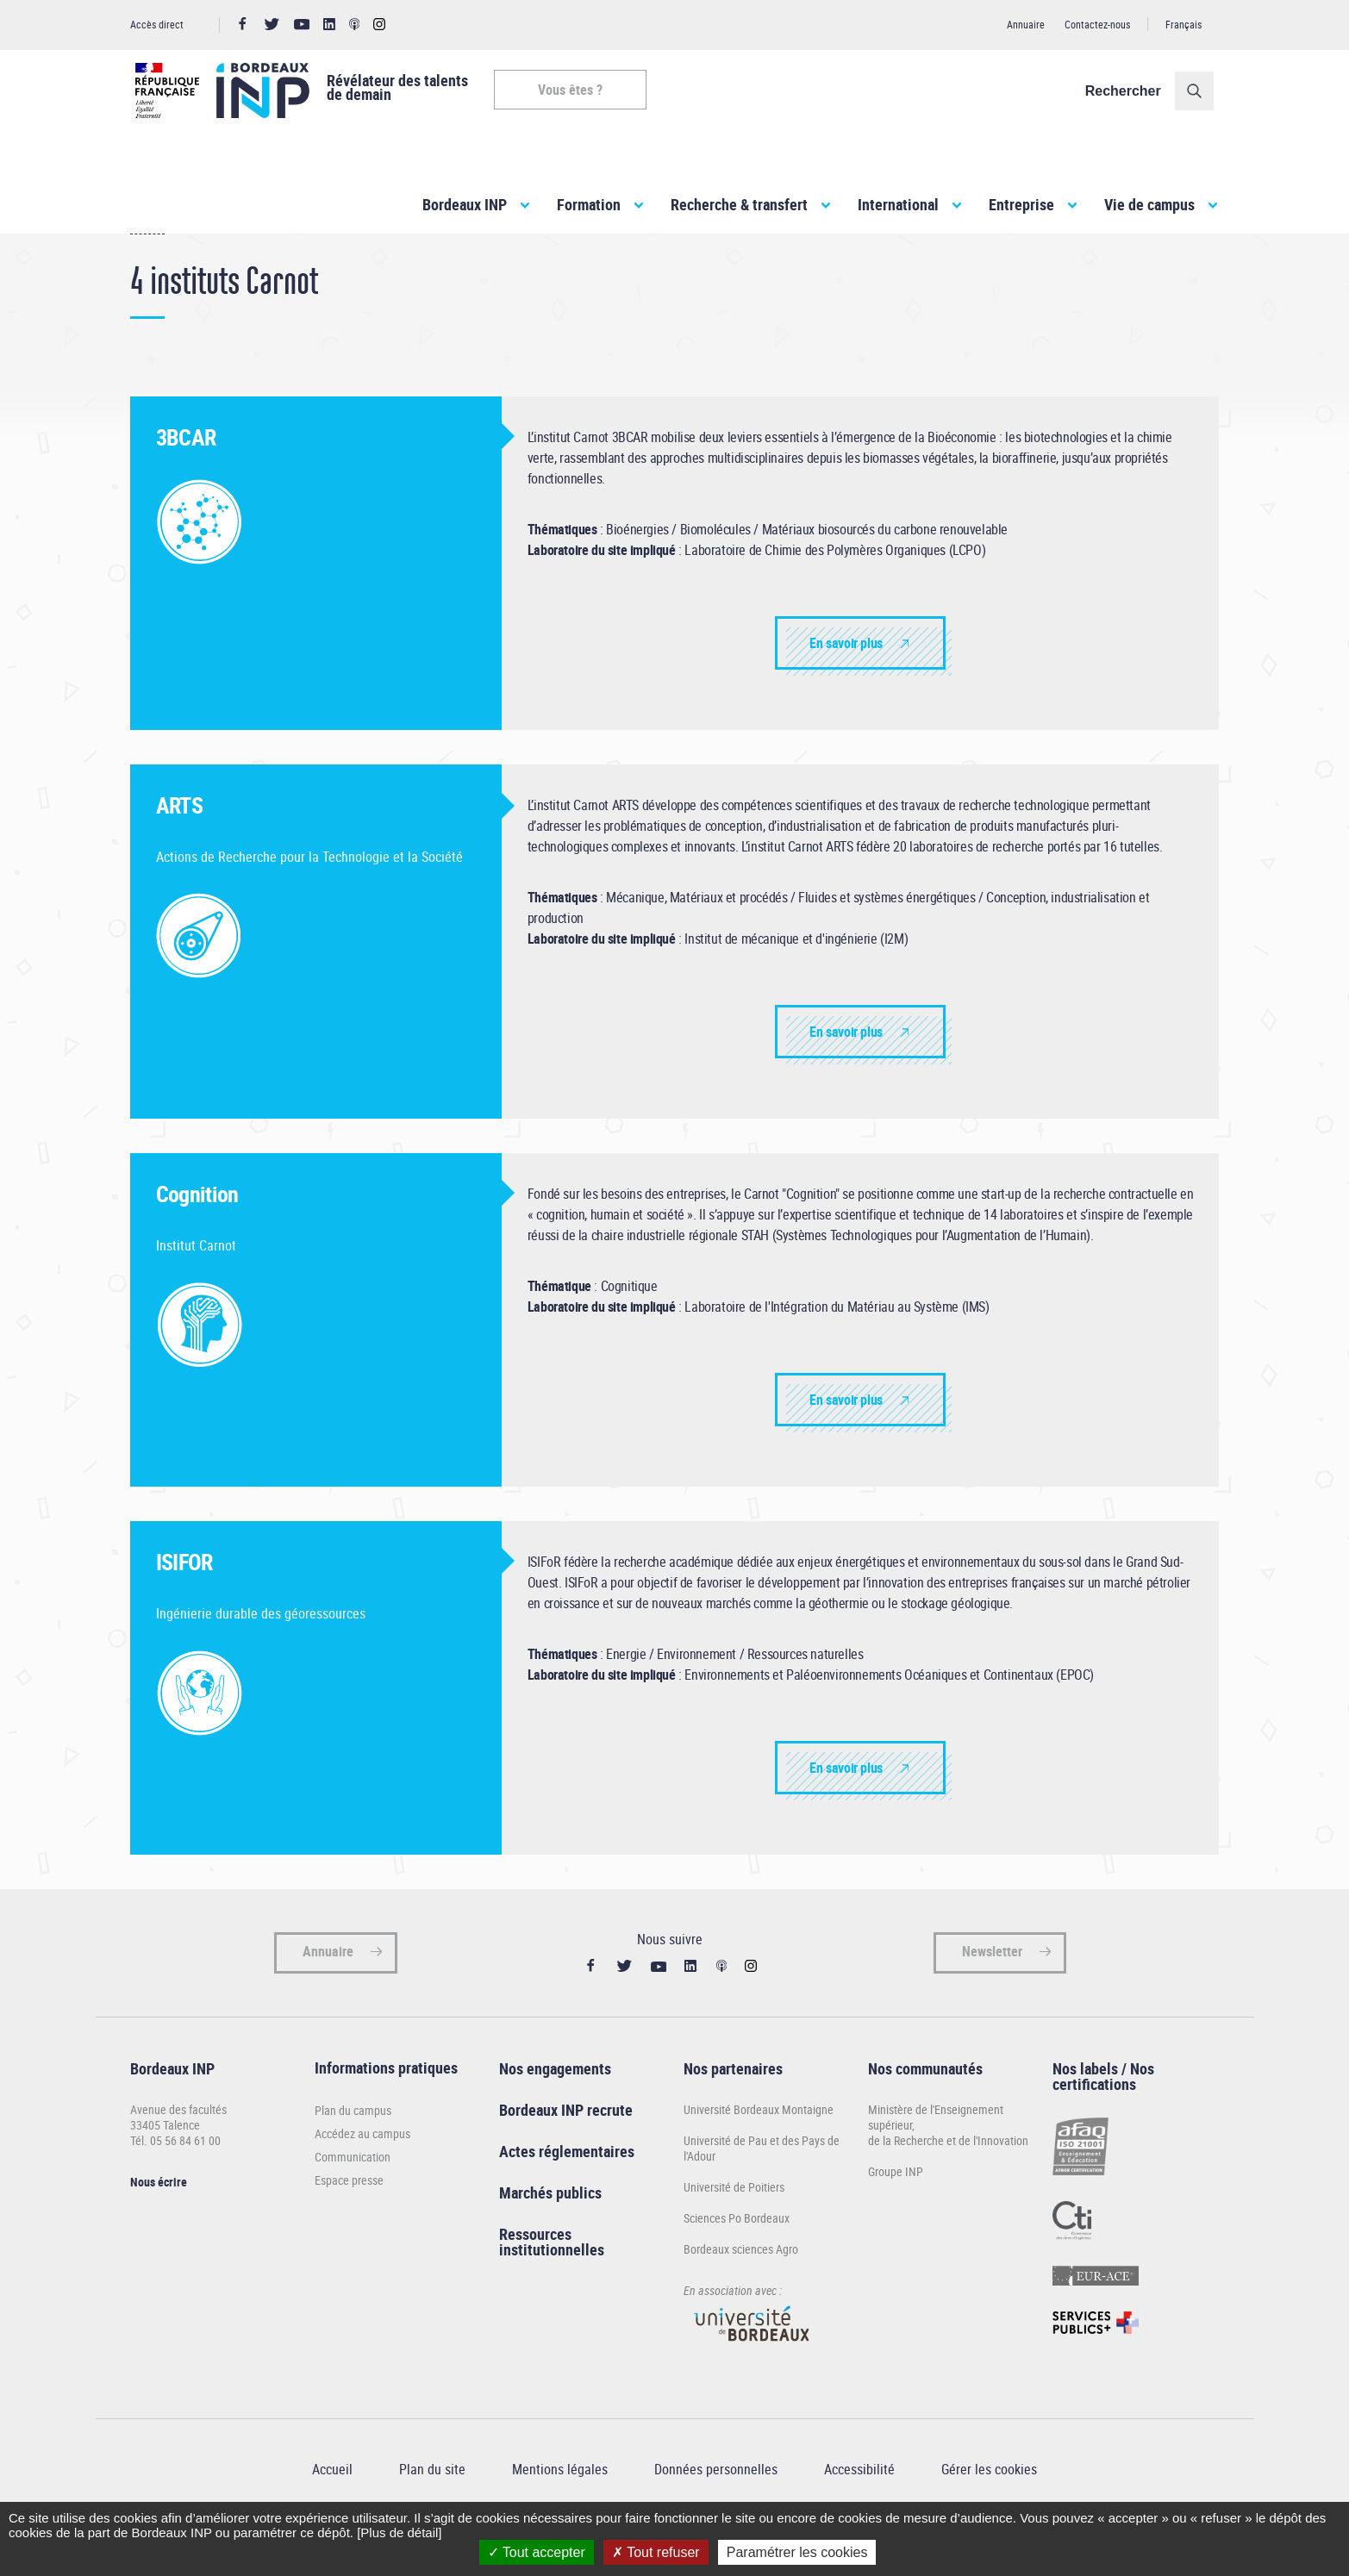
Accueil (147, 266)
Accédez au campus (362, 2174)
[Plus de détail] (399, 2532)
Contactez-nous (1097, 24)
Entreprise (1021, 204)
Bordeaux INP (464, 204)
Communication (352, 2197)
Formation (589, 204)
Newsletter (992, 1991)
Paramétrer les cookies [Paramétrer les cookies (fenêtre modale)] (797, 2552)
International (898, 204)
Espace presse (349, 2220)
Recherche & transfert (739, 204)
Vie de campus (1149, 204)
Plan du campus (353, 2151)
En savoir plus (845, 683)
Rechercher (1128, 91)
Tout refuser (656, 2552)
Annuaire (1026, 24)
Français (1183, 24)
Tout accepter (536, 2552)
